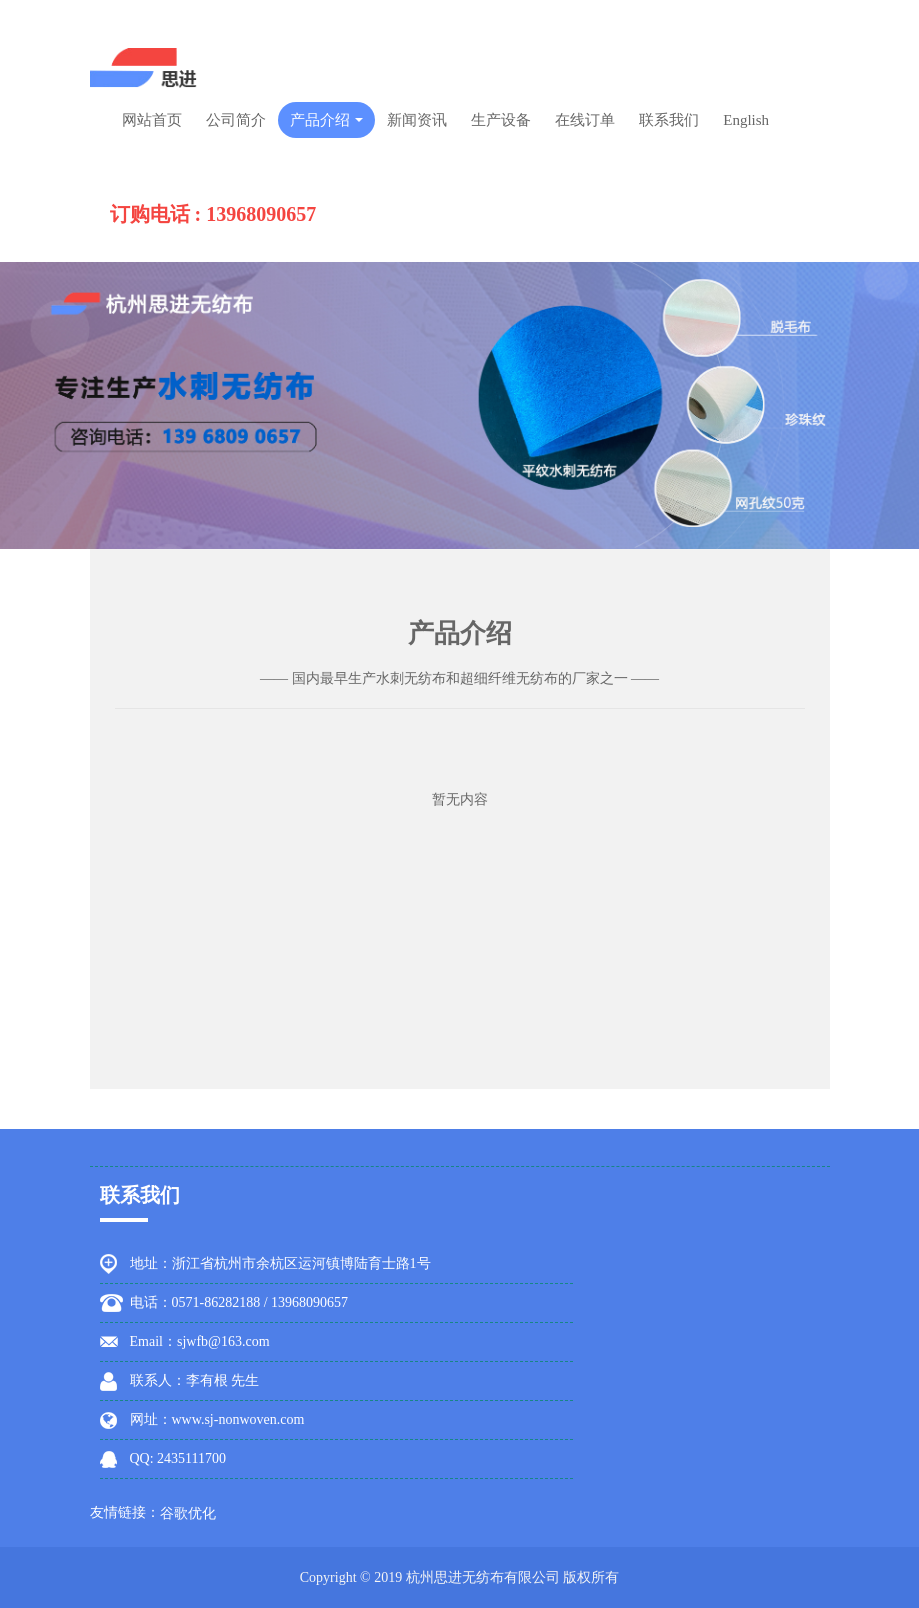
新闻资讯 (417, 120)
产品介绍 (327, 120)
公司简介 (236, 120)
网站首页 (152, 120)
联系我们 (669, 120)
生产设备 (501, 120)
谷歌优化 (188, 1513)
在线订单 (585, 120)
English (746, 120)
